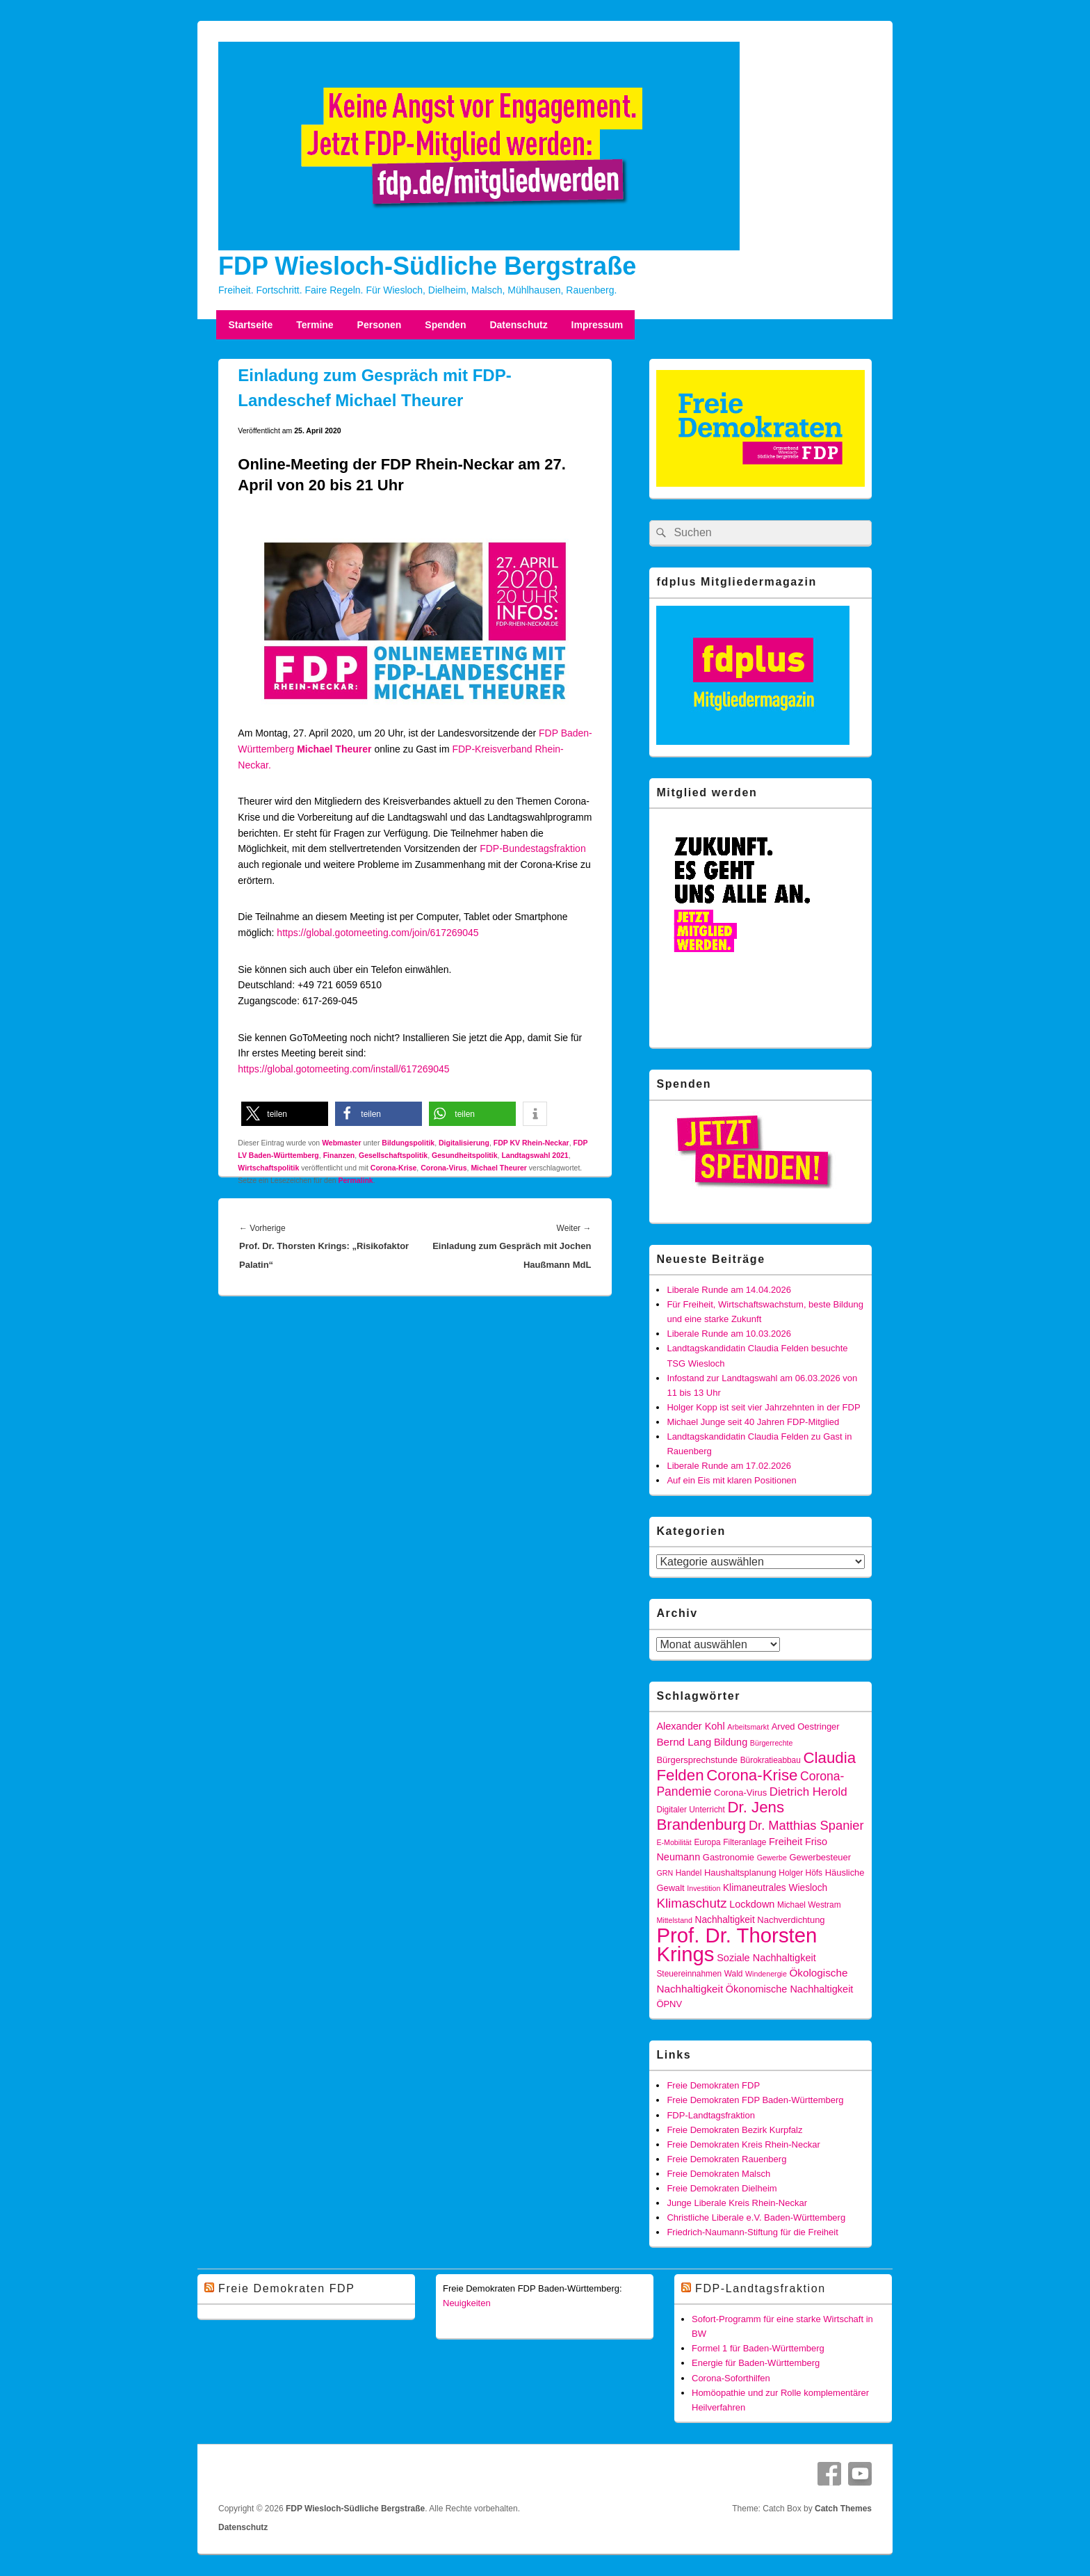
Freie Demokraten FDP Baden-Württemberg (755, 2100)
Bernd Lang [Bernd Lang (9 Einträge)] (683, 1742)
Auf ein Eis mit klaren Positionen (731, 1480)
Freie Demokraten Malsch (718, 2173)
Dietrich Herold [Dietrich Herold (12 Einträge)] (808, 1791)
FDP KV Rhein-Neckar (531, 1142)
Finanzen (339, 1155)
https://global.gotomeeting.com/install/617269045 (343, 1068)
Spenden (445, 324)
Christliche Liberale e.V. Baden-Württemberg (756, 2217)
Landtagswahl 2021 (534, 1155)
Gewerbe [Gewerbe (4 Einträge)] (772, 1857)
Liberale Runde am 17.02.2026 (729, 1465)
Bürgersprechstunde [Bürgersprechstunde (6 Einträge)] (697, 1760)
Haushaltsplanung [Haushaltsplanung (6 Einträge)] (740, 1872)
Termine (314, 324)
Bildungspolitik (408, 1142)
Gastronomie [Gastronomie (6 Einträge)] (728, 1857)
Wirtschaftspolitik (268, 1168)
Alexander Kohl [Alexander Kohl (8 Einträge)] (690, 1726)
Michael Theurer (499, 1168)
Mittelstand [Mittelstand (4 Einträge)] (674, 1920)
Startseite (250, 324)
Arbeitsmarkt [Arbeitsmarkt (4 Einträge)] (748, 1727)
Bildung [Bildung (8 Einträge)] (730, 1742)
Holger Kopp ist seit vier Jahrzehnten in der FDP (763, 1407)
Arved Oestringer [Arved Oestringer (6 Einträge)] (806, 1726)
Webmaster (341, 1142)
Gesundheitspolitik (465, 1155)
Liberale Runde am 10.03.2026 (729, 1333)
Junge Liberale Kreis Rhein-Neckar (737, 2203)
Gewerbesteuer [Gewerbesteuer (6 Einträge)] (821, 1857)
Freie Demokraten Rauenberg (726, 2159)
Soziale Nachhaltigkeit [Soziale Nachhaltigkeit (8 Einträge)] (766, 1957)
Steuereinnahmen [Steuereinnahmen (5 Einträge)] (689, 1974)
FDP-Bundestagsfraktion (533, 848)
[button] (284, 1114)
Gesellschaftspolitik (393, 1155)
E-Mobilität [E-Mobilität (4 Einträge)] (673, 1842)
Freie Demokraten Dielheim (721, 2188)
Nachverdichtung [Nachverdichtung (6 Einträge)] (790, 1920)
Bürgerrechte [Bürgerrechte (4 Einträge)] (771, 1743)
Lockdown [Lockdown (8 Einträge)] (751, 1904)
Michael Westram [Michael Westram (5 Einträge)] (809, 1905)
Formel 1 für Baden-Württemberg (758, 2348)
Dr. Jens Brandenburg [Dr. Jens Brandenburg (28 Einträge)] (720, 1815)
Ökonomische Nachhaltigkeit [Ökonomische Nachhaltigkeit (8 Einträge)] (790, 1989)
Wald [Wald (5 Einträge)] (733, 1974)
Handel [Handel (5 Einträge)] (689, 1873)
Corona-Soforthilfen (731, 2378)
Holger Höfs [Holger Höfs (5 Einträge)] (800, 1873)
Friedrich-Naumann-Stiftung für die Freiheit (752, 2232)
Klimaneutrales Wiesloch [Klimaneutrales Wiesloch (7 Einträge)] (775, 1888)
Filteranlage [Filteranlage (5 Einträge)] (744, 1842)
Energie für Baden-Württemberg (756, 2363)
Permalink (356, 1180)
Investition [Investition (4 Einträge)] (703, 1888)
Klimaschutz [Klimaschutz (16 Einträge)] (691, 1903)
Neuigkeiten (467, 2303)
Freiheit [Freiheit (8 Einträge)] (785, 1841)
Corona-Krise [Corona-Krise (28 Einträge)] (751, 1775)
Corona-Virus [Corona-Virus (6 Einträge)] (740, 1792)
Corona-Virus (443, 1168)
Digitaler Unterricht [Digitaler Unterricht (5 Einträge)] (690, 1809)
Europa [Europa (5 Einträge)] (707, 1842)
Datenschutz (518, 324)
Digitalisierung (464, 1142)
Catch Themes (843, 2508)
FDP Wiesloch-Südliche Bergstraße (427, 266)
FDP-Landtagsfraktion (710, 2115)
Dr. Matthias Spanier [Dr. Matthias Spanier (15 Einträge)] (806, 1825)
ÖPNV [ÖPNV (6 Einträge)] (669, 2004)
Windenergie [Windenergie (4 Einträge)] (766, 1974)
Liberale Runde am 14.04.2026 (729, 1290)
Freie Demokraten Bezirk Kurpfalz (734, 2130)
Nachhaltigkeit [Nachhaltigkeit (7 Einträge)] (725, 1920)
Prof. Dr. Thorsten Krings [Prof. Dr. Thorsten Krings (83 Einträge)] (736, 1944)
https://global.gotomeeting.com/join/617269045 (377, 932)
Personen (379, 324)
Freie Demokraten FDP (713, 2085)
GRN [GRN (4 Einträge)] (664, 1873)
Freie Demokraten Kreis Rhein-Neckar (743, 2144)
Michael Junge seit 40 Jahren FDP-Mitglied (753, 1422)
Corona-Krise (394, 1168)
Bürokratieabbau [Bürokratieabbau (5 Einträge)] (770, 1760)
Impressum (597, 324)
